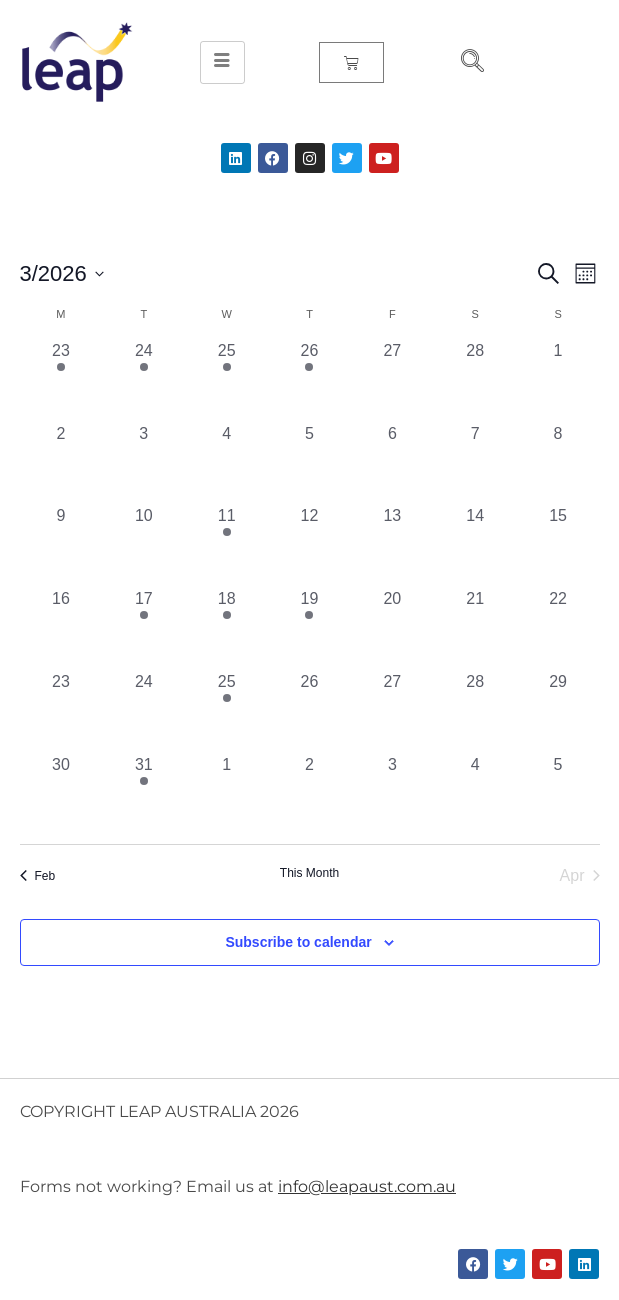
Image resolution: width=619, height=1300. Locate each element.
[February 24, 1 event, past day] (143, 380)
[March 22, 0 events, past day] (558, 628)
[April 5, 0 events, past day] (558, 794)
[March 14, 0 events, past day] (475, 545)
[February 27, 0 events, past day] (392, 380)
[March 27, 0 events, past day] (392, 711)
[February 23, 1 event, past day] (61, 380)
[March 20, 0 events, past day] (392, 628)
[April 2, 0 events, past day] (309, 794)
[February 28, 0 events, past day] (475, 380)
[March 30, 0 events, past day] (61, 794)
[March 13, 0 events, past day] (392, 545)
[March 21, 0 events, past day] (475, 628)
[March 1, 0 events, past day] (558, 380)
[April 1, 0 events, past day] (226, 794)
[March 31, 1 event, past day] (143, 794)
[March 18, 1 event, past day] (226, 628)
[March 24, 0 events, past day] (143, 711)
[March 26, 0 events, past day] (309, 711)
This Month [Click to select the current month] (309, 873)
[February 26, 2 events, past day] (309, 380)
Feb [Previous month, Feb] (38, 876)
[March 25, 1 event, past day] (226, 711)
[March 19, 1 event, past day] (309, 628)
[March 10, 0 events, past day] (143, 545)
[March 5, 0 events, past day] (309, 463)
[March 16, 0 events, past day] (61, 628)
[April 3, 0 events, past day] (392, 794)
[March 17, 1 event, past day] (143, 628)
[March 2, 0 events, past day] (61, 463)
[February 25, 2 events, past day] (226, 380)
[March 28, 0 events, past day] (475, 711)
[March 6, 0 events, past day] (392, 463)
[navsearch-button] (464, 63)
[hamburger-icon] (222, 63)
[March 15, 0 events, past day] (558, 545)
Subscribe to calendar (298, 942)
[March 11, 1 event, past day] (226, 545)
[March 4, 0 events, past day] (226, 463)
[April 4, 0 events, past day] (475, 794)
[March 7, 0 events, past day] (475, 463)
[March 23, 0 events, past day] (61, 711)
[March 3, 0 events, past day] (143, 463)
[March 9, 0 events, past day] (61, 545)
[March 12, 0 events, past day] (309, 545)
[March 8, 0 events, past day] (558, 463)
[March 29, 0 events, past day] (558, 711)
